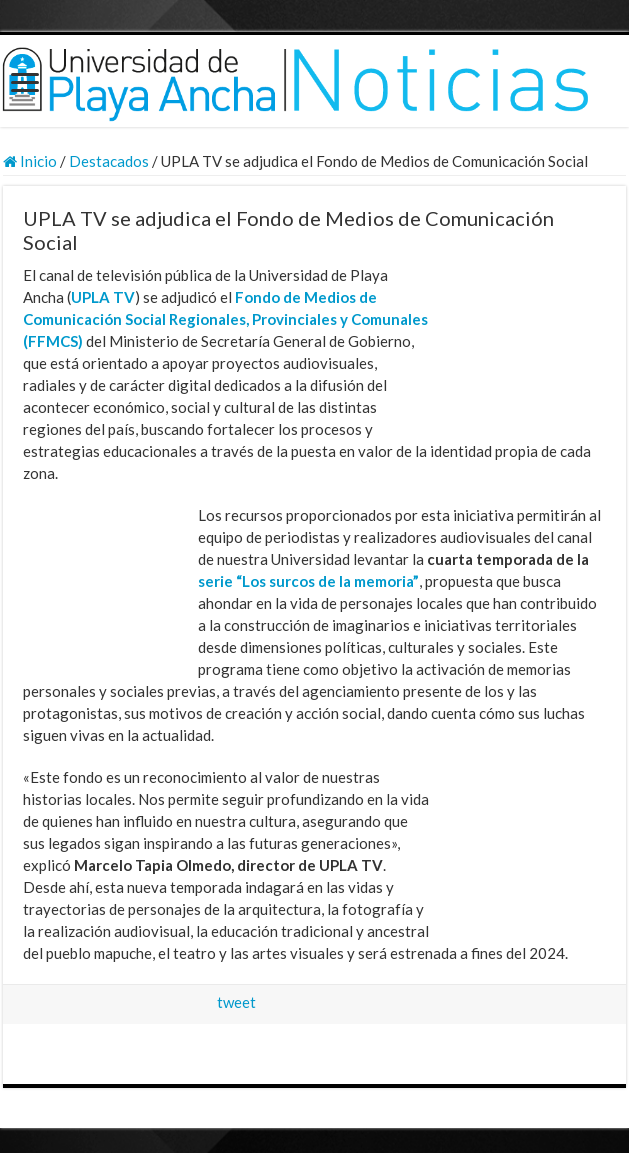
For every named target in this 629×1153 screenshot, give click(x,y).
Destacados (109, 161)
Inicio (30, 161)
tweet (236, 1002)
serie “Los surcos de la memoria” (308, 581)
